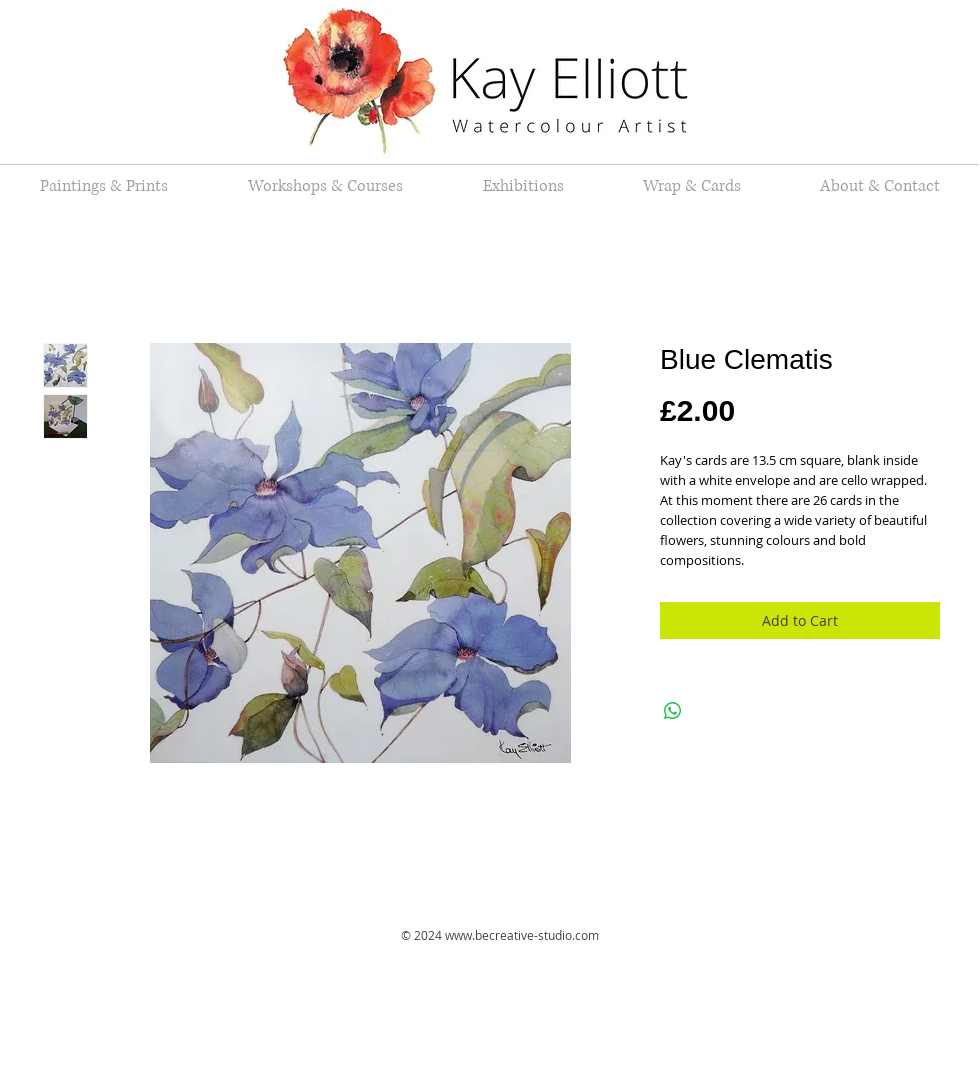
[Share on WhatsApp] (673, 711)
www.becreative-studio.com (522, 935)
